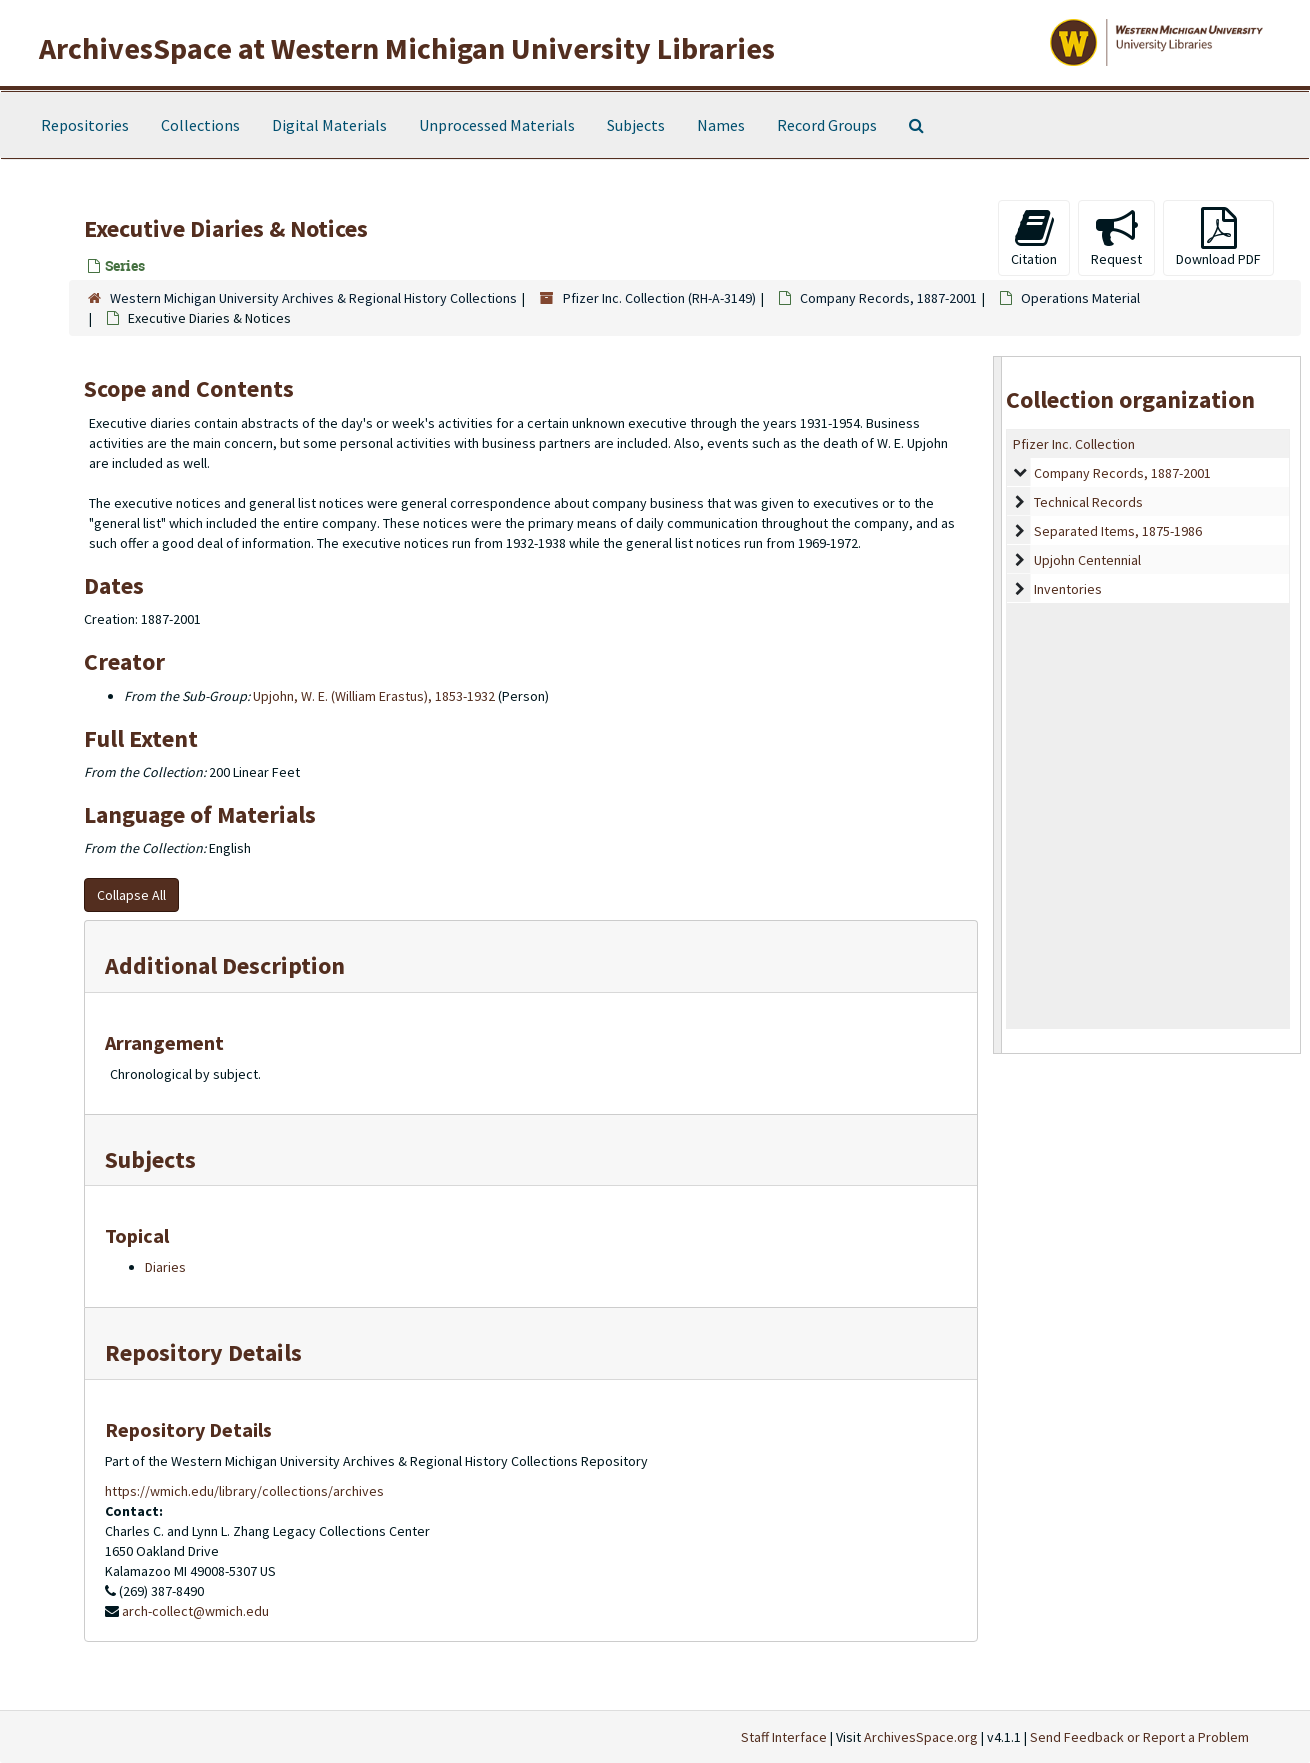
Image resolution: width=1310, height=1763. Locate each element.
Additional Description (225, 965)
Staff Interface (784, 1737)
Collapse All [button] (131, 895)
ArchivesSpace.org (921, 1737)
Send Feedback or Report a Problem (1139, 1737)
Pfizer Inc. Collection (1074, 444)
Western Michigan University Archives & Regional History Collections (313, 298)
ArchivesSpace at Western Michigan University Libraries (407, 48)
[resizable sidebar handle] (998, 704)
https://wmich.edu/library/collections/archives (244, 1491)
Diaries (165, 1267)
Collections (200, 125)
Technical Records (1088, 502)
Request (1116, 237)
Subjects (636, 125)
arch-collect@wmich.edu (195, 1611)
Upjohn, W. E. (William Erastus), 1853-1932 (374, 696)
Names (721, 125)
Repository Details (203, 1352)
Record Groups (827, 125)
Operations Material (1080, 298)
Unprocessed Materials (497, 125)
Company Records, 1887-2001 (888, 298)
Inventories (1068, 589)
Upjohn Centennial (1087, 560)
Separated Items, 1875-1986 (1118, 531)
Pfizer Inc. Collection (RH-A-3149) (659, 298)
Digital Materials (329, 125)
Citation (1034, 237)
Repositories (85, 125)
